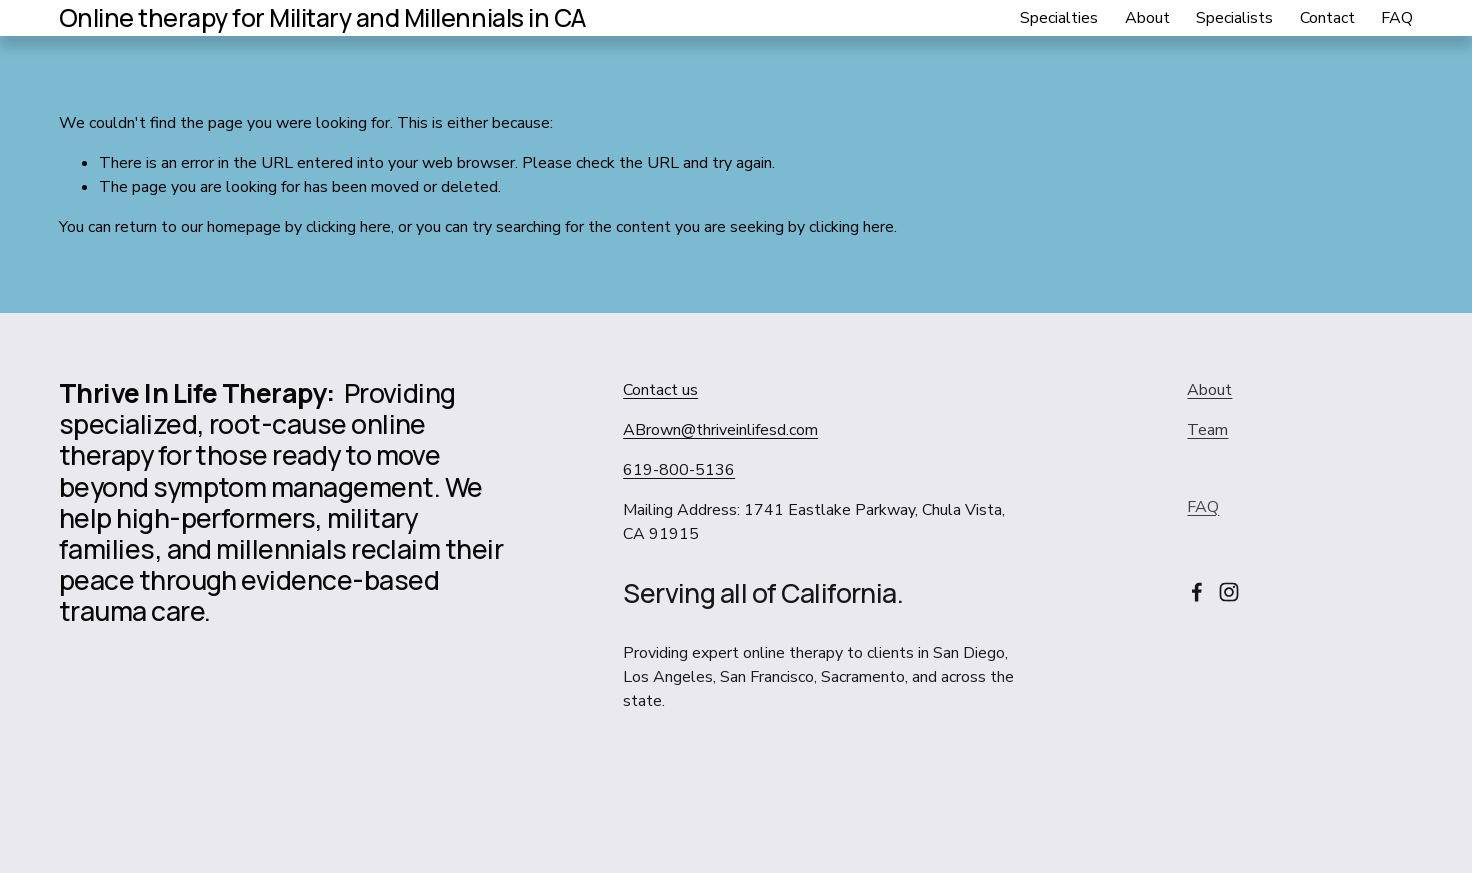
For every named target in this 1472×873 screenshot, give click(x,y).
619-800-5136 (679, 470)
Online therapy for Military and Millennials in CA (322, 17)
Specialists (1234, 18)
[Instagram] (1229, 592)
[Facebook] (1197, 592)
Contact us (660, 390)
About (1147, 18)
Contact (1327, 18)
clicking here (348, 227)
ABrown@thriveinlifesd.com (720, 430)
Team (1207, 430)
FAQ (1397, 18)
